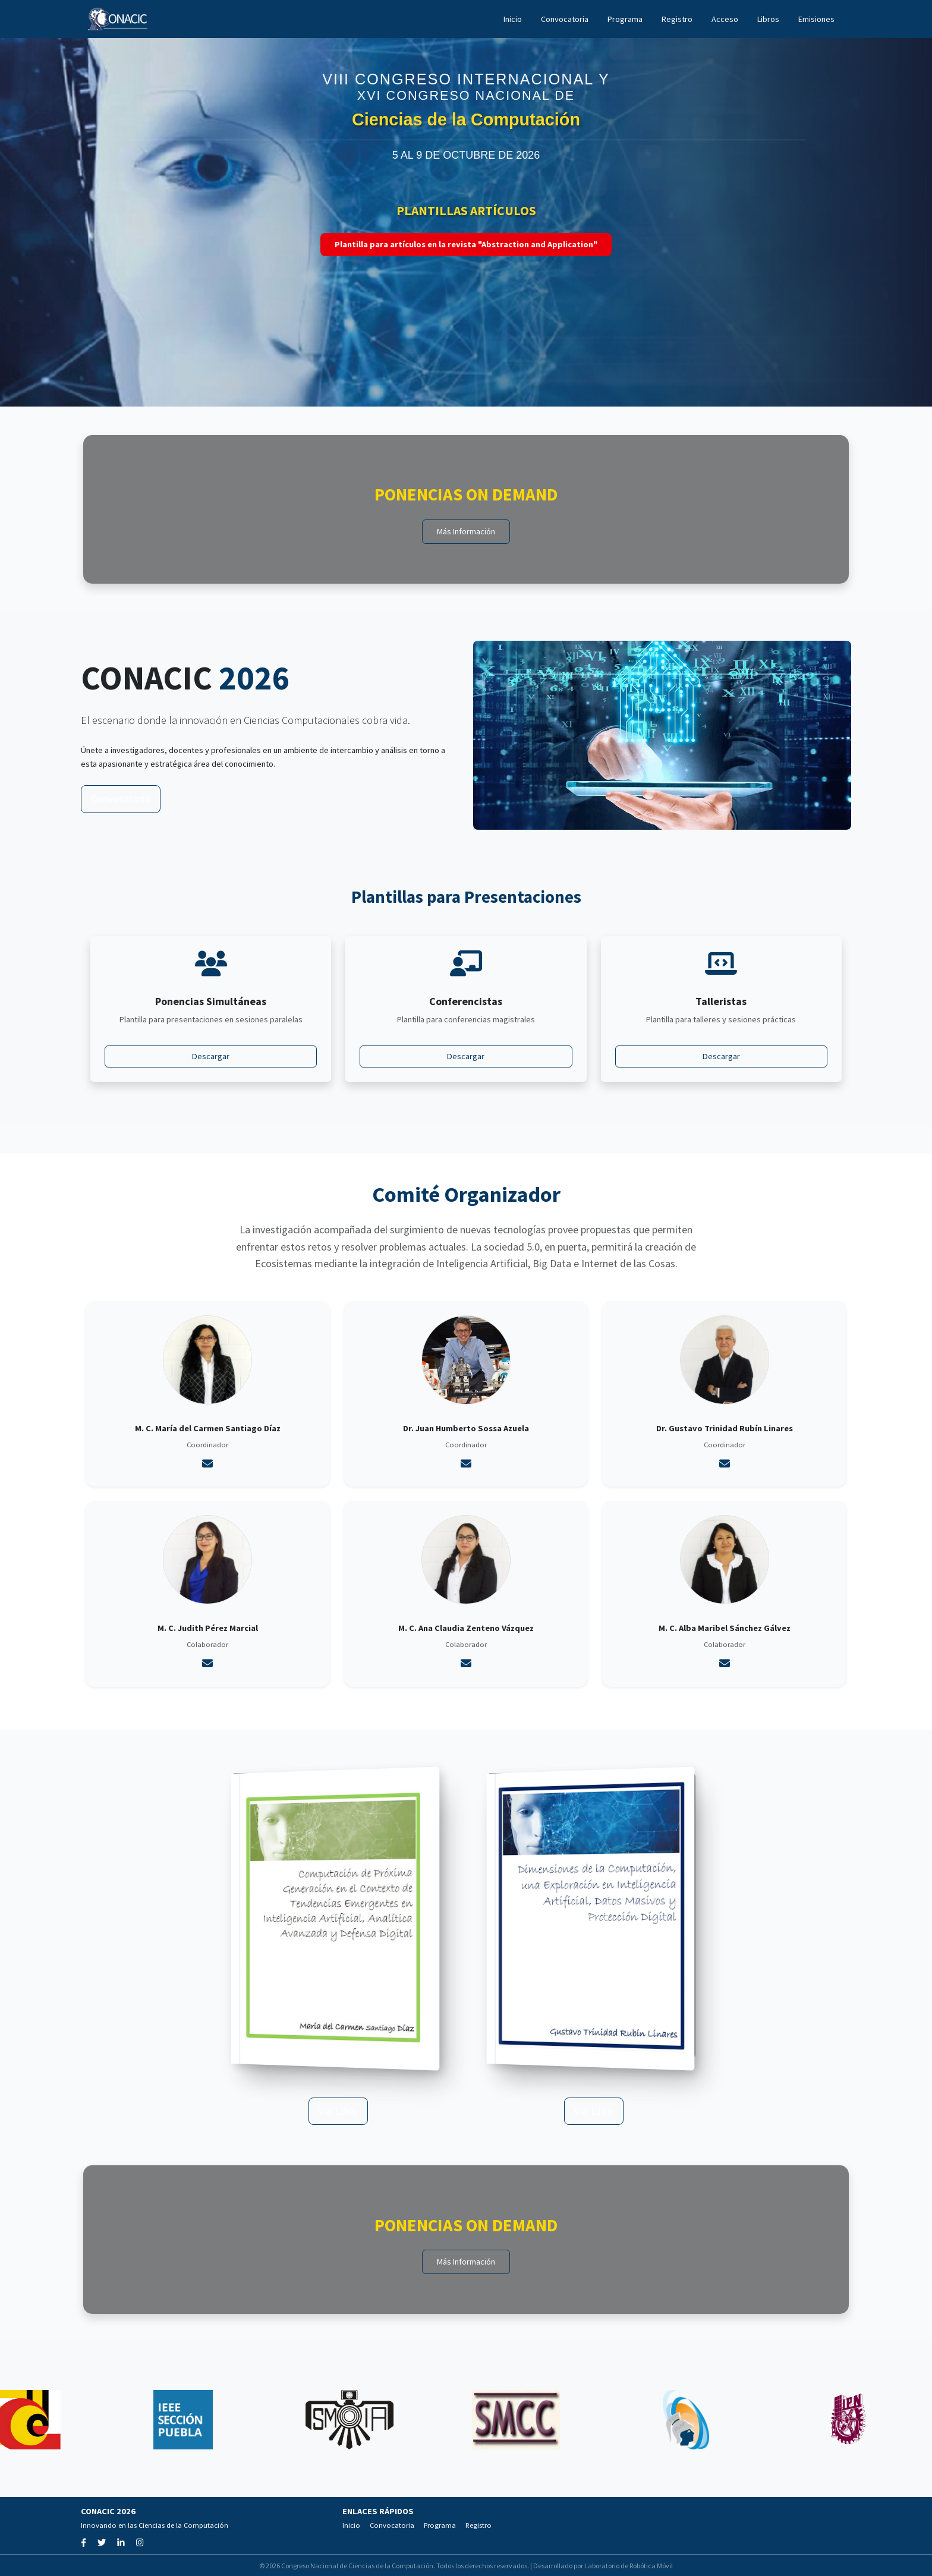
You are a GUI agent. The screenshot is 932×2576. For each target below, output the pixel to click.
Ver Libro (338, 2111)
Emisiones (816, 19)
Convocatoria (564, 19)
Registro (677, 19)
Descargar (210, 1056)
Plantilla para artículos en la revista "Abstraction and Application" (466, 244)
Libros (768, 19)
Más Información (466, 531)
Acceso (724, 19)
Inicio (512, 19)
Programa (625, 19)
